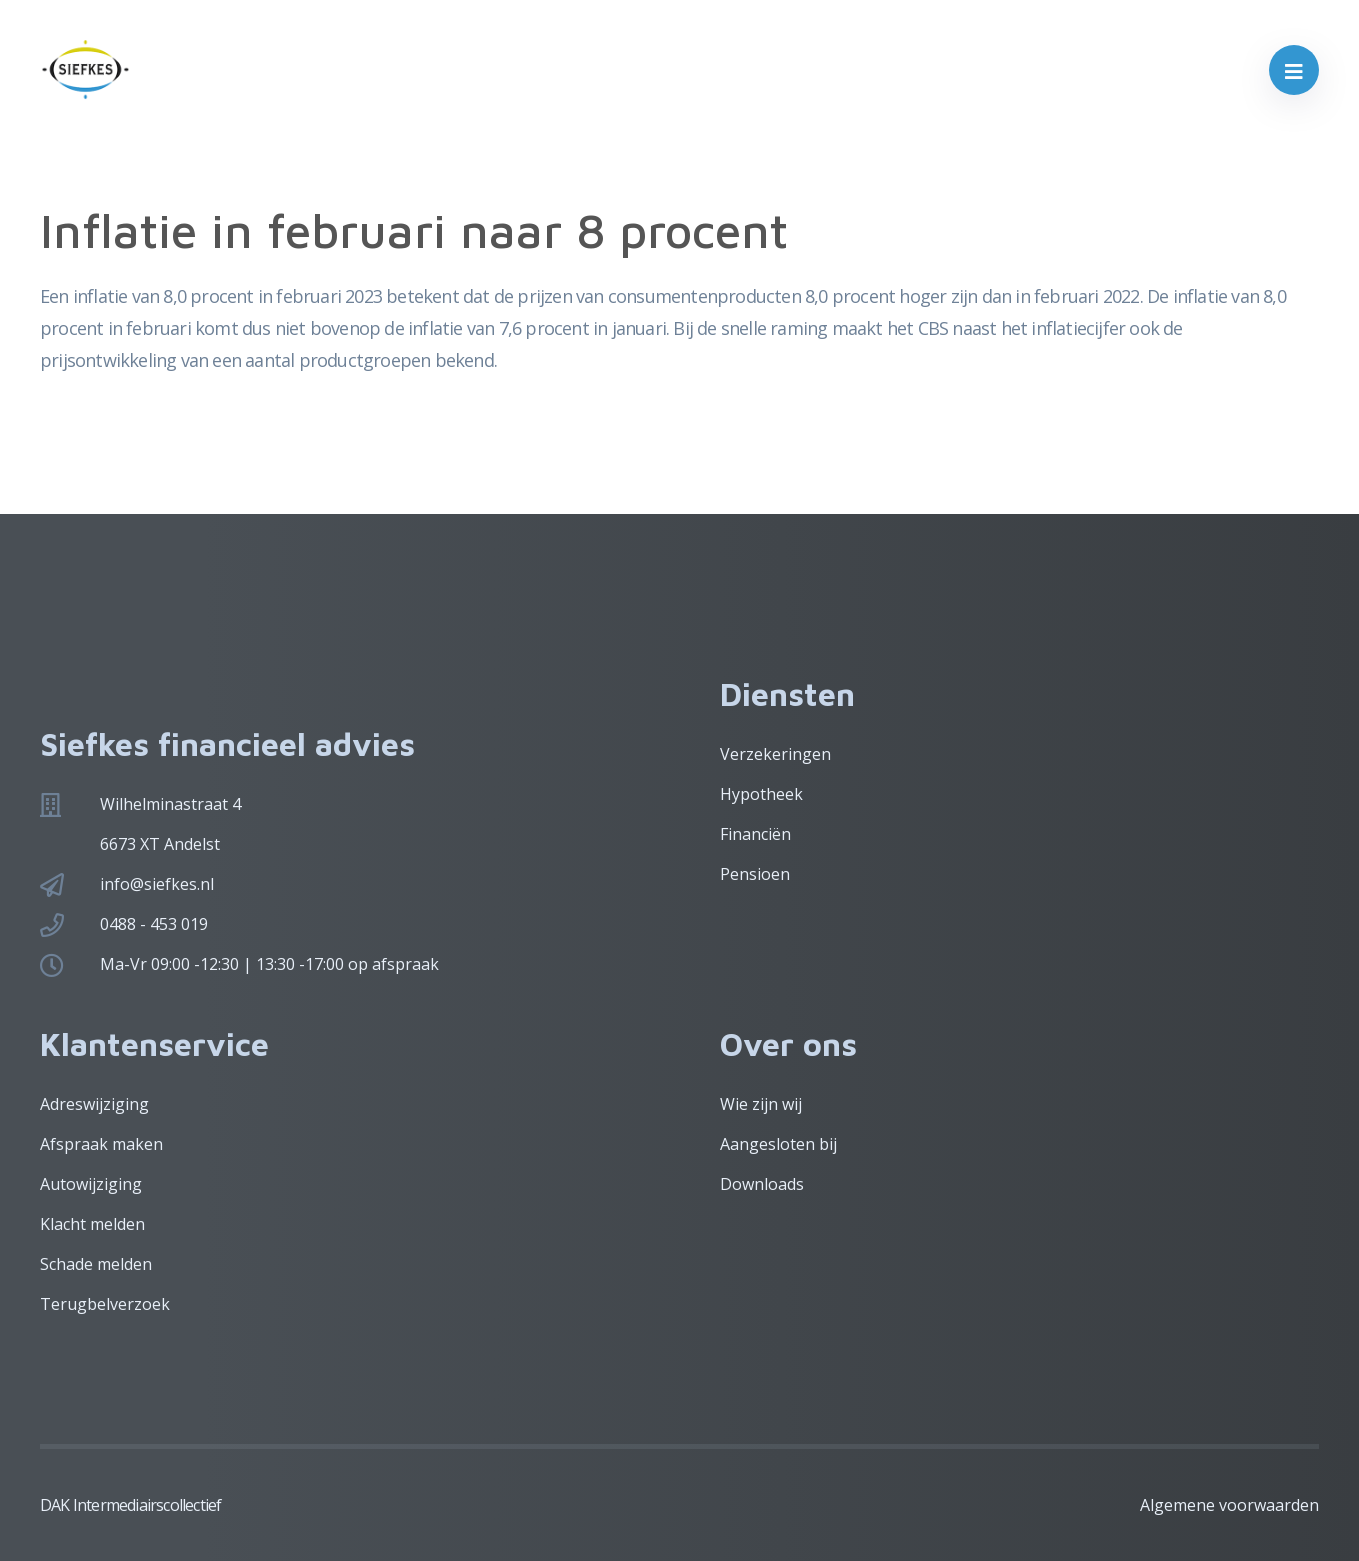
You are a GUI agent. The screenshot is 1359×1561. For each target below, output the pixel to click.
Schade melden (96, 1264)
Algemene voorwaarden (1229, 1505)
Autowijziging (91, 1184)
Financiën (755, 834)
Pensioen (755, 874)
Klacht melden (92, 1224)
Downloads (762, 1184)
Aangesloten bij (778, 1144)
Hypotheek (761, 794)
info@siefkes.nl (157, 884)
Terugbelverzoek (105, 1304)
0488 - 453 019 (154, 924)
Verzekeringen (775, 754)
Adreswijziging (94, 1104)
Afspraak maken (101, 1144)
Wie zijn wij (761, 1104)
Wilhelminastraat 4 (170, 804)
